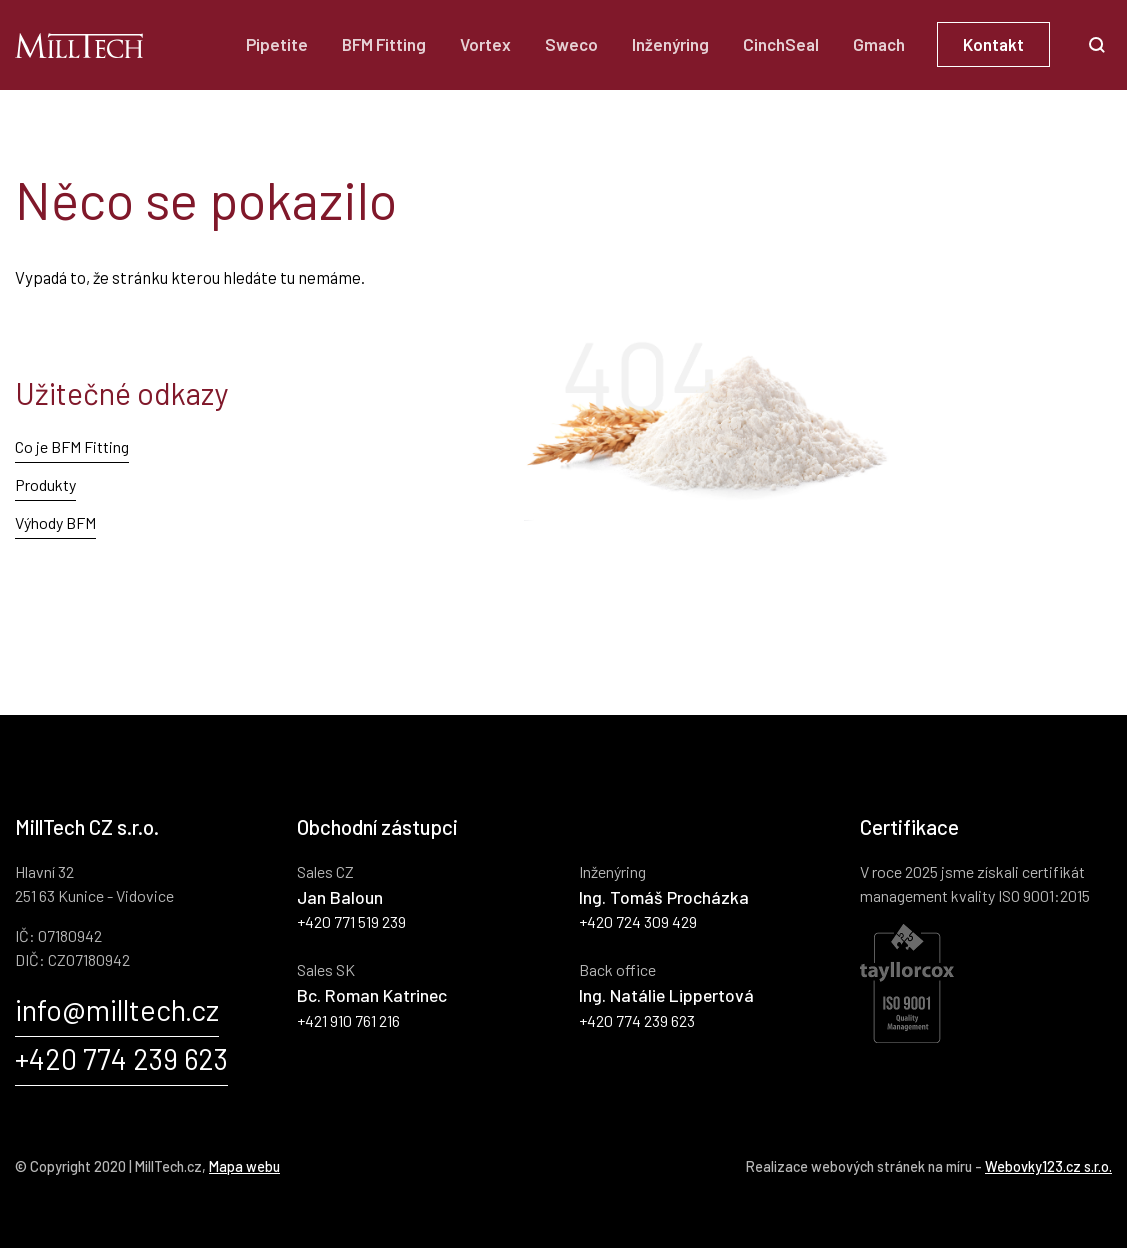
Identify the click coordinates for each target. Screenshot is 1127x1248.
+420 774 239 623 (121, 1058)
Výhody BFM (55, 522)
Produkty (45, 484)
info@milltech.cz (117, 1009)
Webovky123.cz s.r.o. (1048, 1166)
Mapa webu (244, 1166)
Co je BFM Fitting (72, 446)
